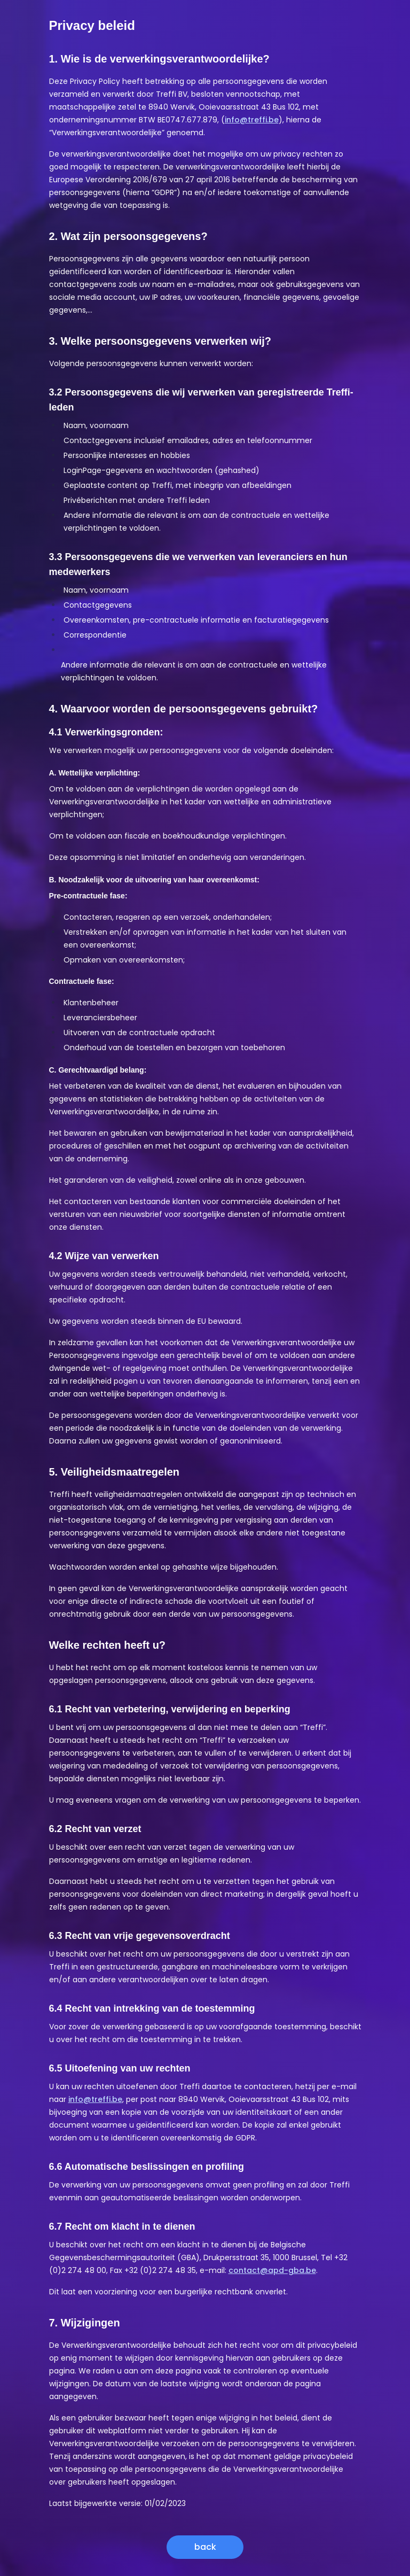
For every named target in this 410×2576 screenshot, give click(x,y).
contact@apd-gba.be (272, 2270)
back (205, 2547)
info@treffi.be (252, 119)
